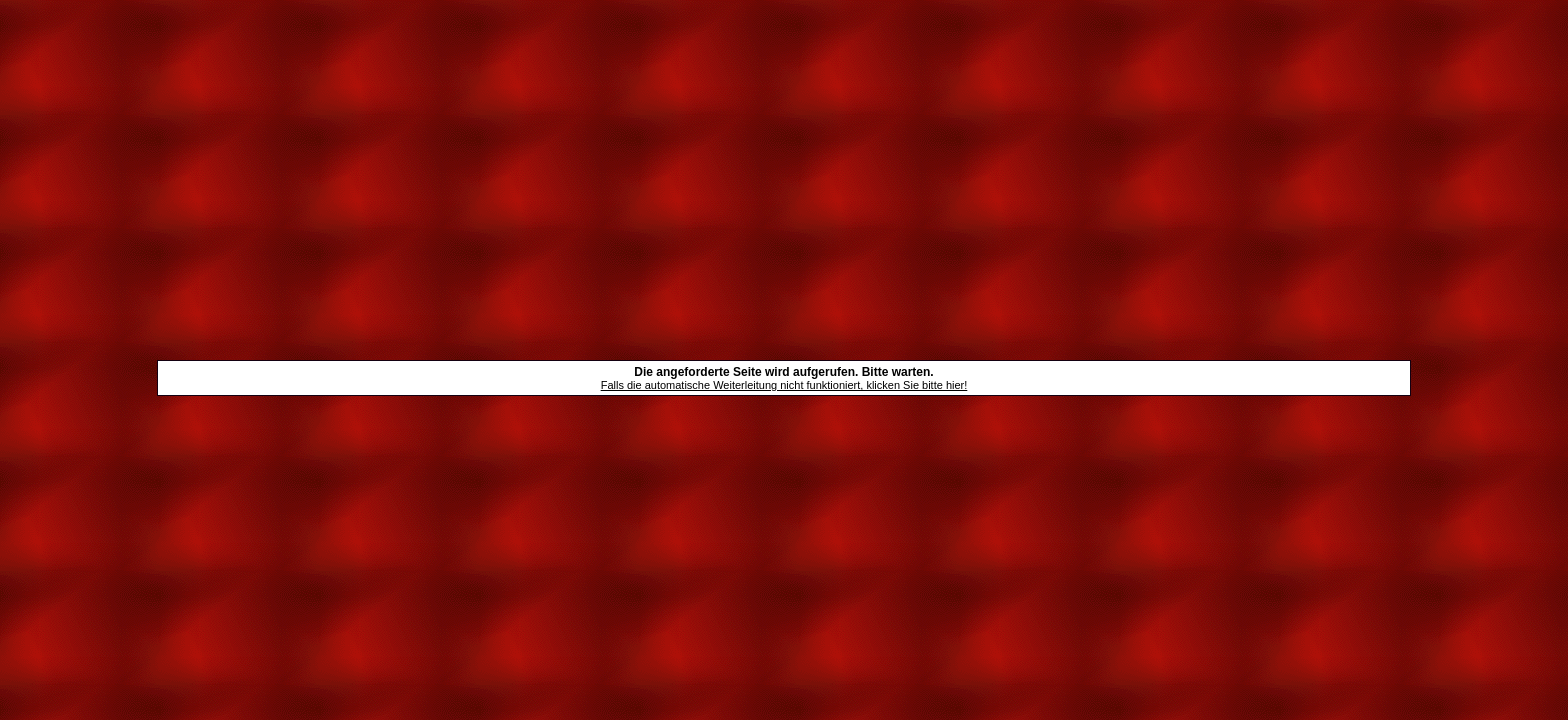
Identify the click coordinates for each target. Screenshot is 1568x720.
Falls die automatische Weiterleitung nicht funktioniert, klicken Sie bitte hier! (784, 385)
